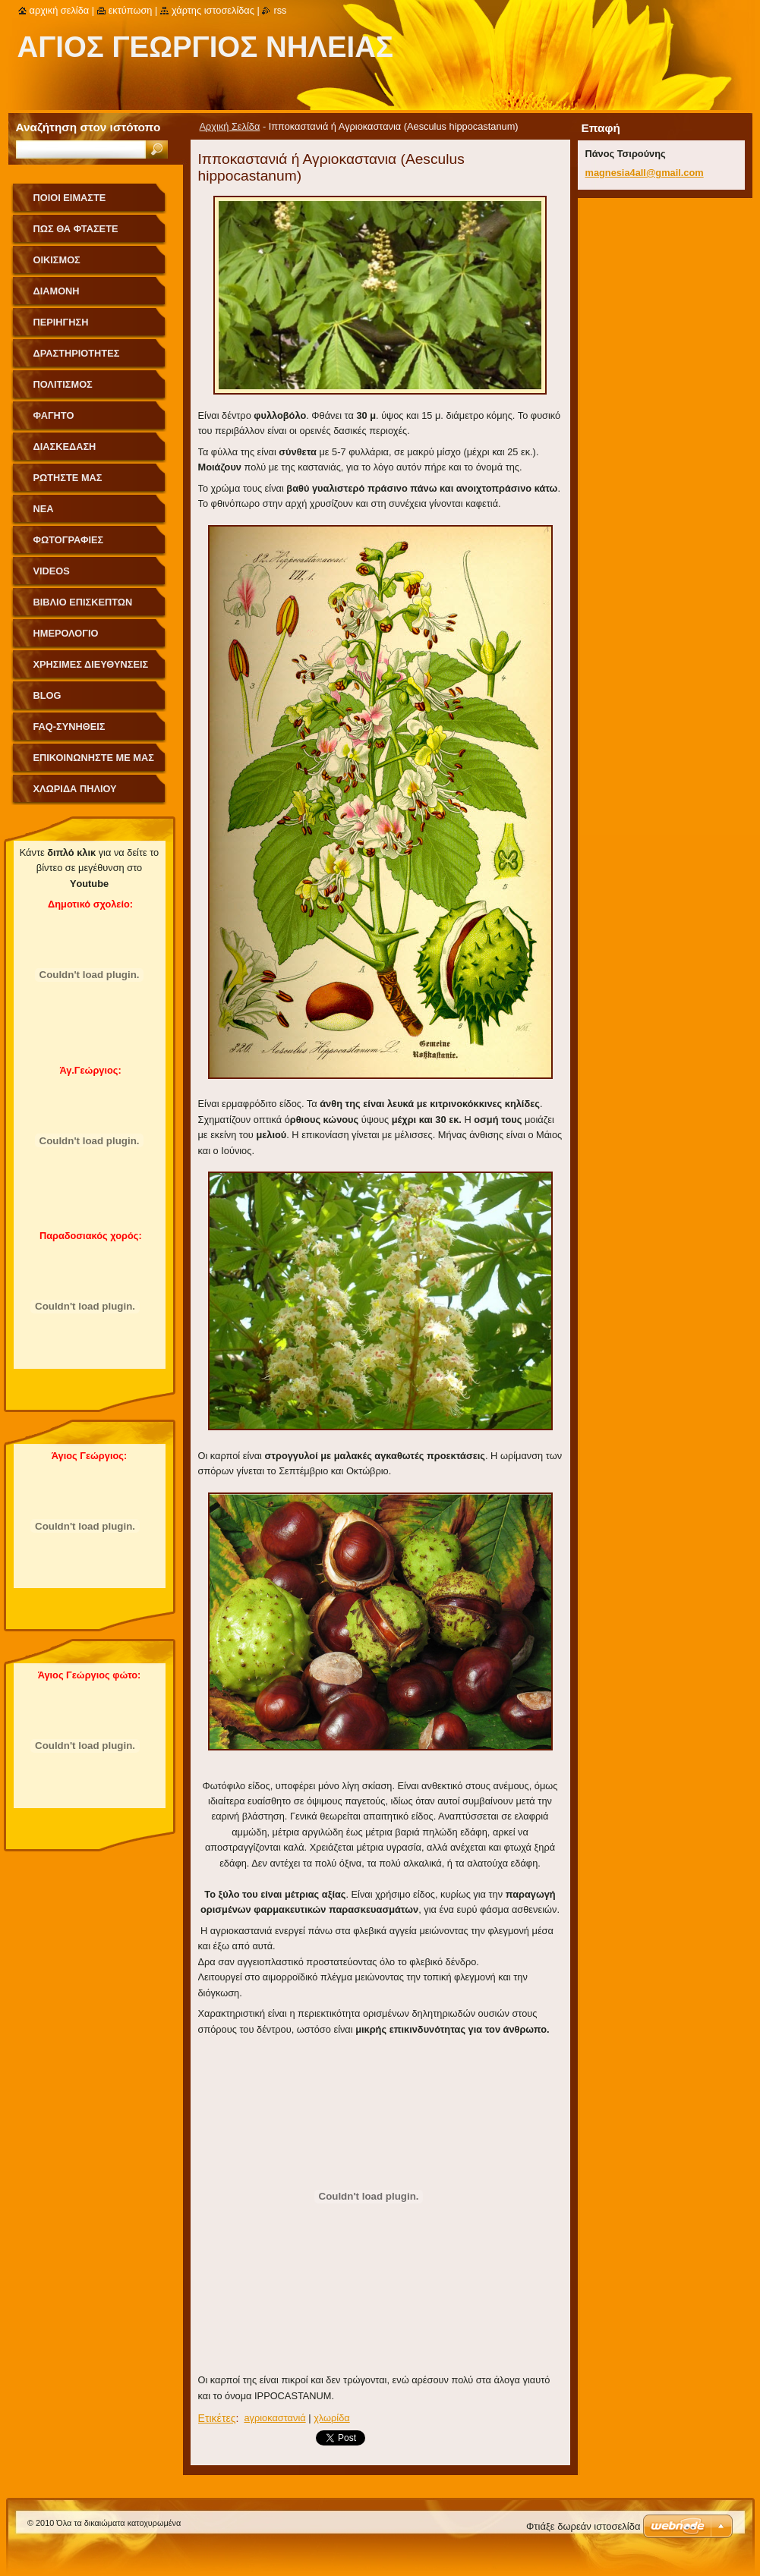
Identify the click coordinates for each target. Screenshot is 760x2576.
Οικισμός (56, 260)
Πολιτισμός (63, 384)
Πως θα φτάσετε (75, 228)
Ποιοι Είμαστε (69, 197)
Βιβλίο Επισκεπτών (83, 602)
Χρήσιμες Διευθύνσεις (91, 664)
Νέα (43, 508)
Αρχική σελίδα (60, 10)
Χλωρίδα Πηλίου (75, 788)
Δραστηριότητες (76, 353)
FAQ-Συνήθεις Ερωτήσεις (69, 732)
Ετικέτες (217, 2418)
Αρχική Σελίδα (230, 126)
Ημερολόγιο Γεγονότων (66, 638)
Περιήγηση (61, 322)
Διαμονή (56, 291)
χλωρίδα (332, 2417)
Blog (47, 695)
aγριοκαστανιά (274, 2417)
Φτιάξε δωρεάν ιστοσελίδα (583, 2526)
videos (51, 571)
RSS (279, 10)
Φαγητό (53, 415)
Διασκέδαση (64, 446)
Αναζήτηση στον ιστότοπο (88, 127)
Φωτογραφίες (68, 540)
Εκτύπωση (131, 10)
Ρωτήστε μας (67, 477)
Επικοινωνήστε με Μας (93, 757)
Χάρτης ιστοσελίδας (213, 10)
